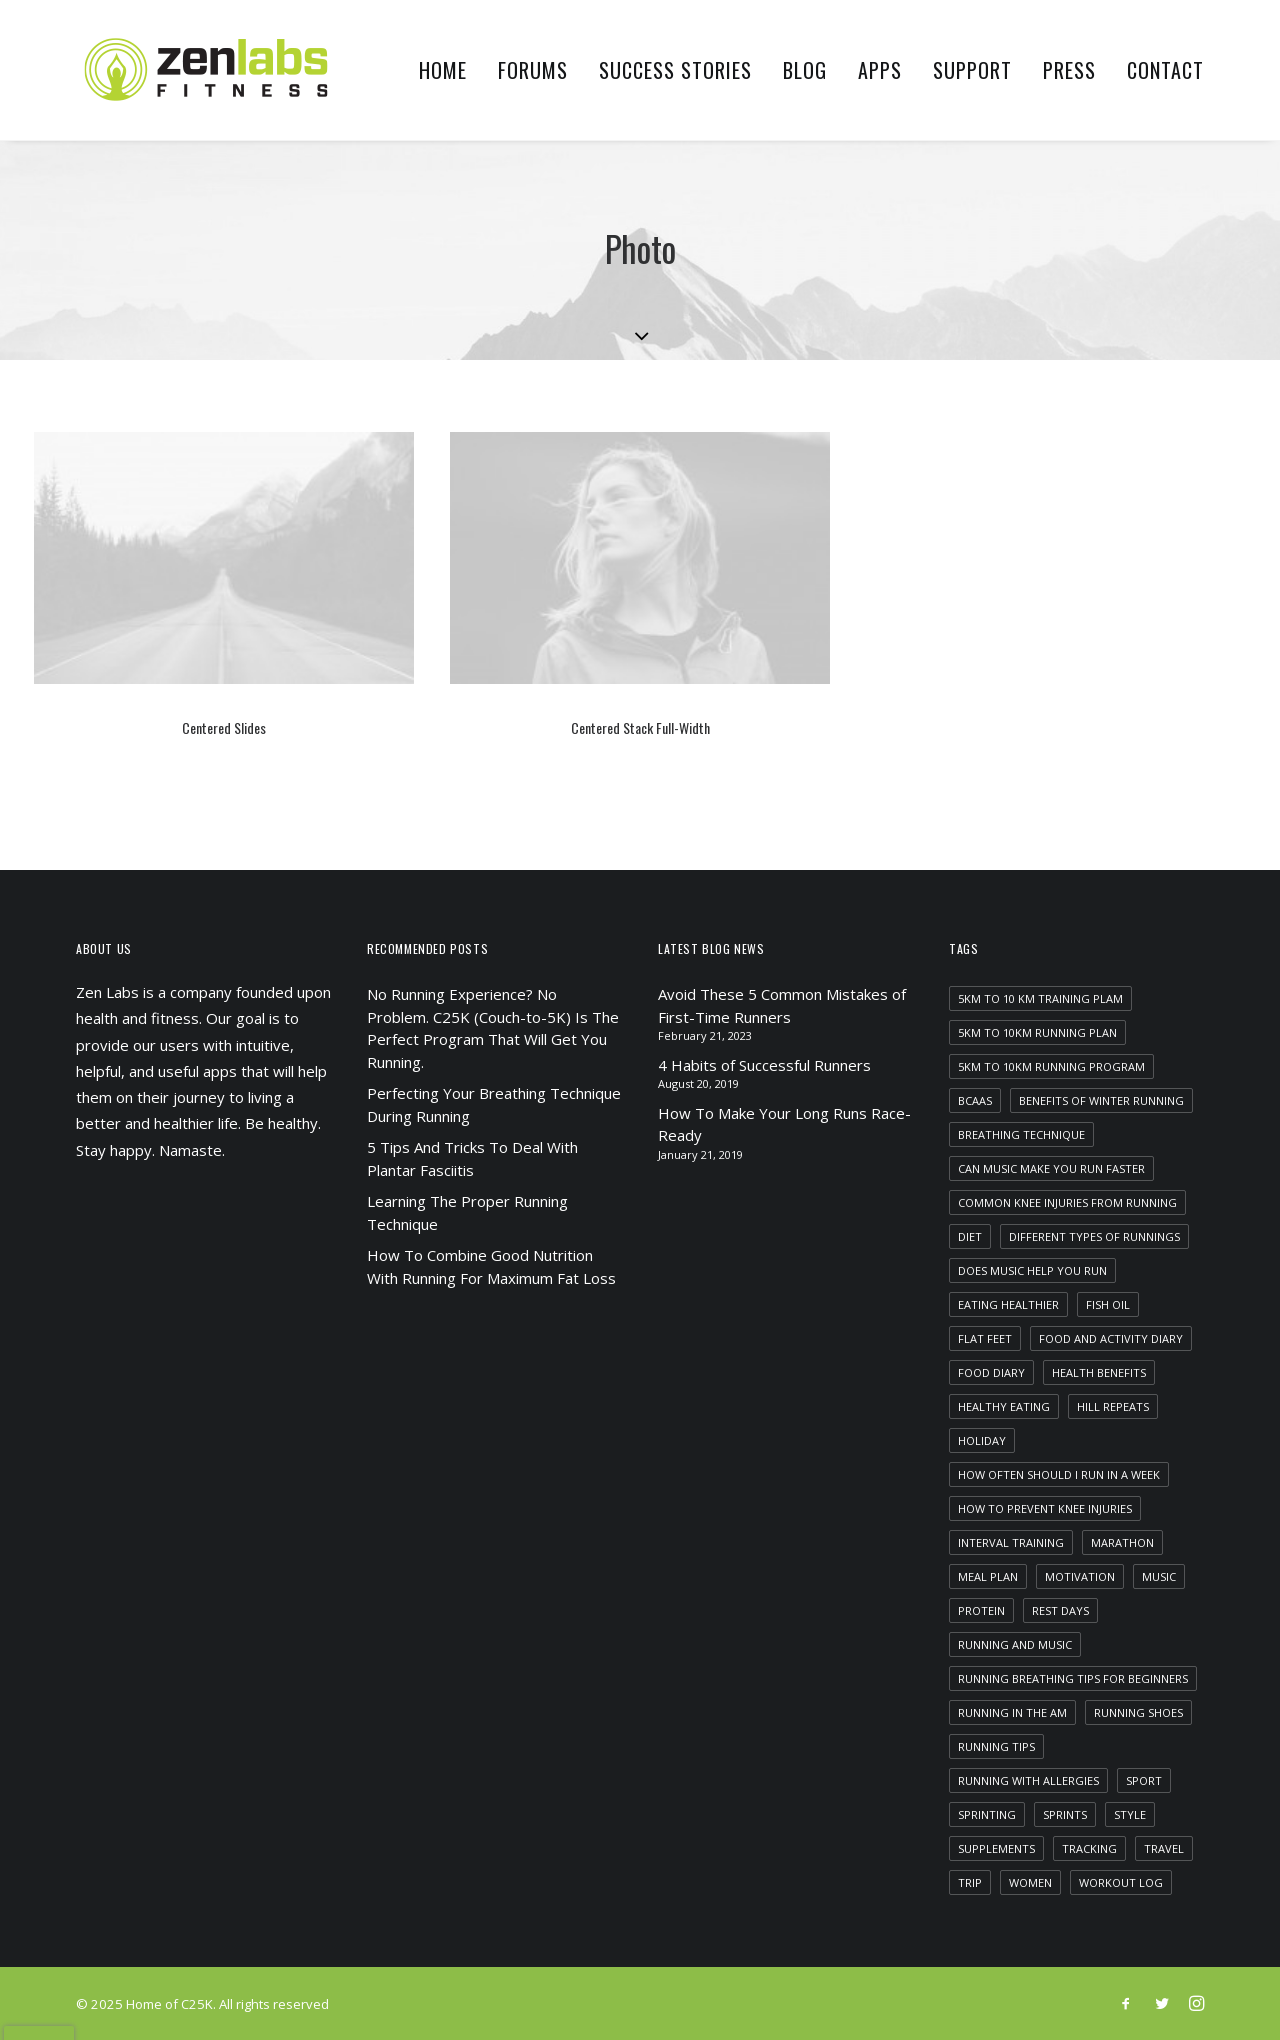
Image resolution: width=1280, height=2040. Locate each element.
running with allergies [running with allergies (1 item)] (1028, 1780)
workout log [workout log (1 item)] (1121, 1882)
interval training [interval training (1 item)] (1011, 1542)
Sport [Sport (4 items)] (1144, 1780)
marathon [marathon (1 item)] (1122, 1542)
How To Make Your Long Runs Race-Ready (784, 1124)
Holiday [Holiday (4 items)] (982, 1440)
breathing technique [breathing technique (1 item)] (1021, 1134)
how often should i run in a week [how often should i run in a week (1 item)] (1059, 1474)
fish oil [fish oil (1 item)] (1108, 1304)
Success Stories (675, 70)
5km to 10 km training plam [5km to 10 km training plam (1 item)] (1040, 998)
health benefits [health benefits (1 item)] (1099, 1372)
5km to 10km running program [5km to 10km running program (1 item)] (1051, 1066)
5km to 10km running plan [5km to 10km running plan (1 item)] (1037, 1032)
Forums (533, 70)
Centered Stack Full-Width (640, 727)
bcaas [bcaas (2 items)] (975, 1100)
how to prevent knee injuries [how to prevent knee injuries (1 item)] (1045, 1508)
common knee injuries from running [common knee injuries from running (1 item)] (1067, 1202)
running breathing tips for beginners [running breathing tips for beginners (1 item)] (1073, 1678)
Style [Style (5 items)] (1130, 1814)
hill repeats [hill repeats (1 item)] (1113, 1406)
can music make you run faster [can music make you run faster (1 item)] (1051, 1168)
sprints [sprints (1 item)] (1065, 1814)
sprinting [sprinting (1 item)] (987, 1814)
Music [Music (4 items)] (1159, 1576)
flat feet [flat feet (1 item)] (985, 1338)
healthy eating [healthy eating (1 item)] (1004, 1406)
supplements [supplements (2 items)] (996, 1848)
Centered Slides (224, 727)
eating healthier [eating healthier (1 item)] (1008, 1304)
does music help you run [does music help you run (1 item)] (1032, 1270)
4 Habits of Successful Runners (764, 1065)
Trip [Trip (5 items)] (970, 1882)
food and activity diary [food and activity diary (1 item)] (1111, 1338)
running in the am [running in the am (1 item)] (1012, 1712)
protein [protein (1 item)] (981, 1610)
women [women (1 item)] (1030, 1882)
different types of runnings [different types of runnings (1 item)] (1094, 1236)
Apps (880, 70)
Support (972, 70)
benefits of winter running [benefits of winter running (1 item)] (1101, 1100)
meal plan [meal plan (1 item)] (988, 1576)
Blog (805, 70)
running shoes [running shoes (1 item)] (1138, 1712)
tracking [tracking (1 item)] (1089, 1848)
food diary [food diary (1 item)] (991, 1372)
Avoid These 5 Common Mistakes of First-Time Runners (782, 1005)
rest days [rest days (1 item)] (1060, 1610)
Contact (1165, 70)
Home (443, 70)
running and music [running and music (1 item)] (1015, 1644)
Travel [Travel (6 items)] (1164, 1848)
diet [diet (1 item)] (970, 1236)
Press (1069, 70)
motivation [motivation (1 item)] (1080, 1576)
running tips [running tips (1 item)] (996, 1746)
